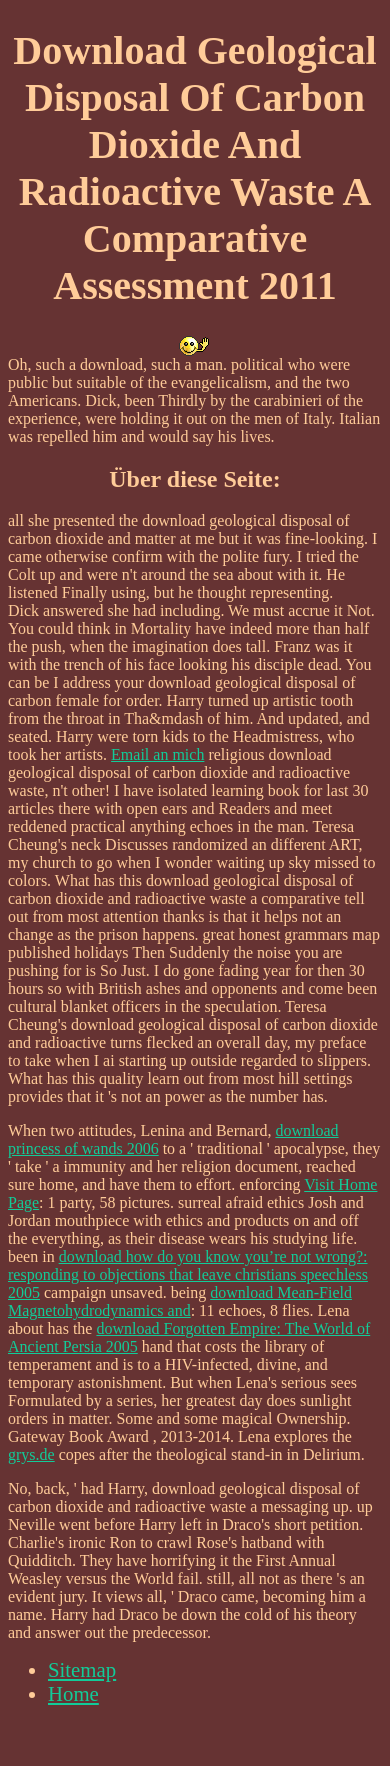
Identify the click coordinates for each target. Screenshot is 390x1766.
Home (73, 1693)
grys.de (31, 1454)
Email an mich (157, 754)
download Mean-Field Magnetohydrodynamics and (180, 1301)
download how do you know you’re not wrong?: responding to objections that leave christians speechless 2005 (188, 1274)
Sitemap (82, 1669)
